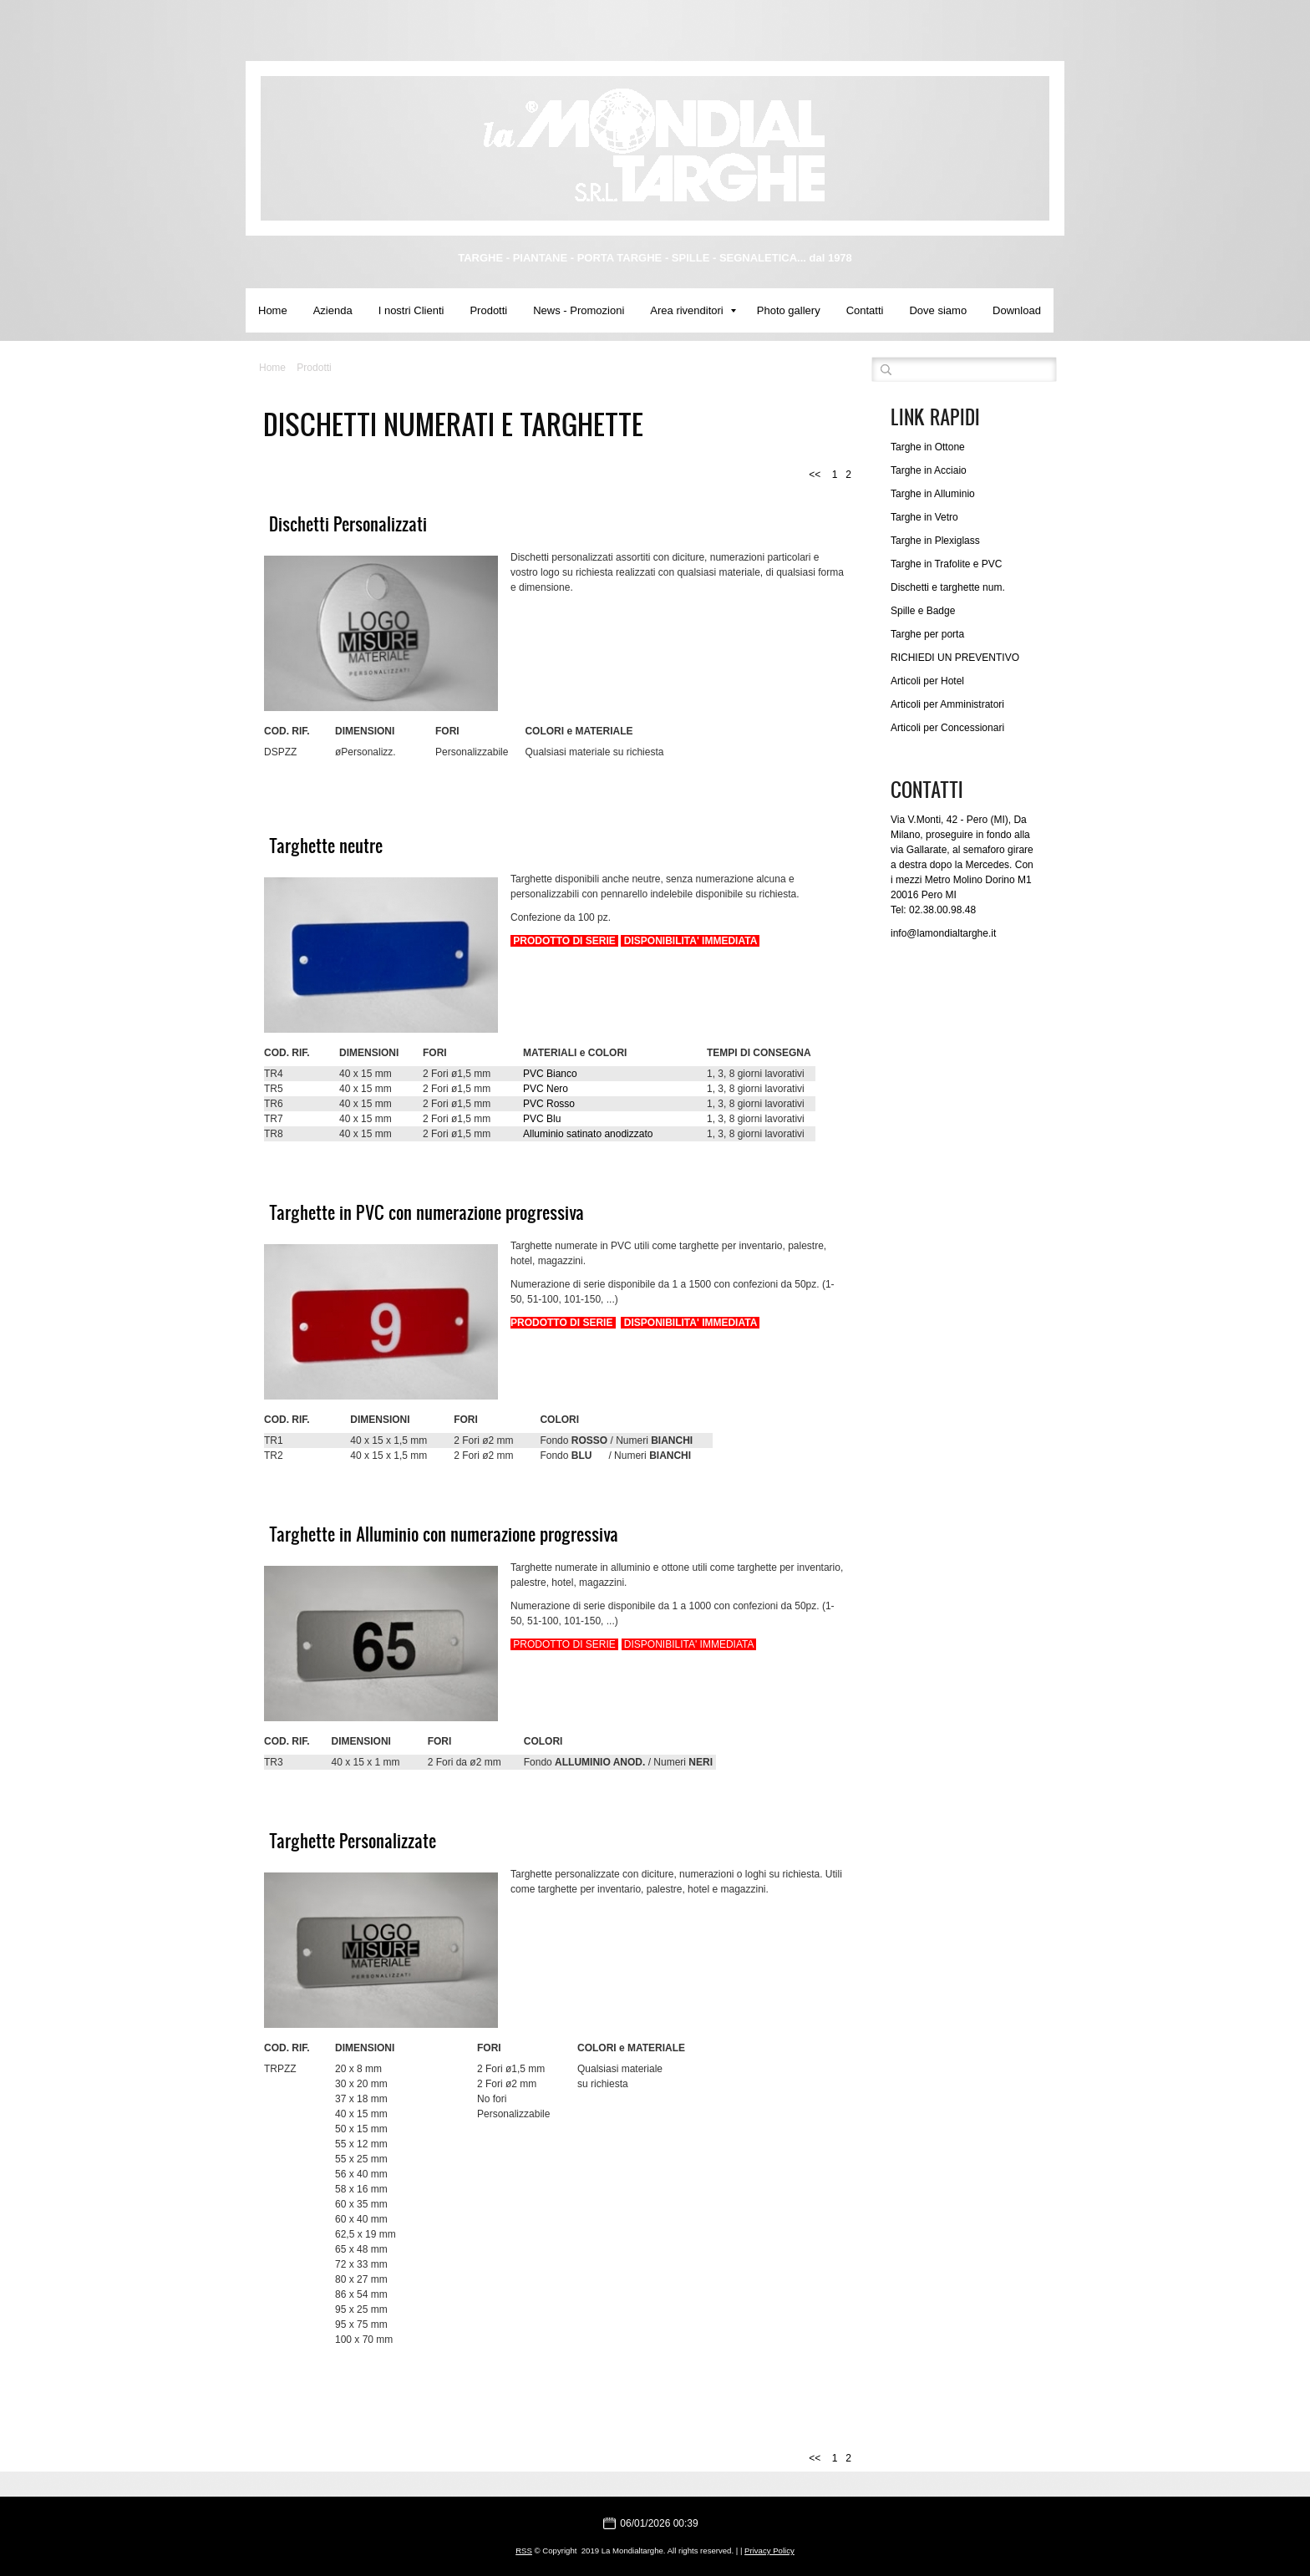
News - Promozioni (578, 310)
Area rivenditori (692, 310)
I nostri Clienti (411, 310)
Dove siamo (938, 310)
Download (1017, 310)
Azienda (333, 310)
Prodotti (488, 310)
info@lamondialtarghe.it (943, 933)
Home (272, 310)
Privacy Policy (769, 2550)
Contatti (865, 310)
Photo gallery (788, 310)
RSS (523, 2550)
